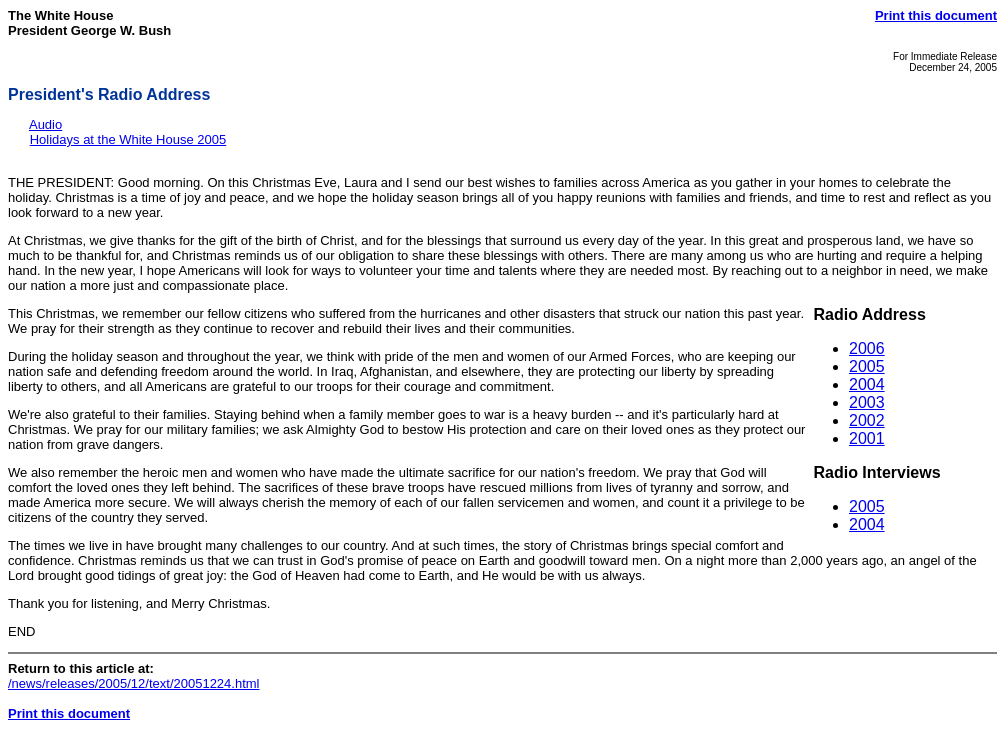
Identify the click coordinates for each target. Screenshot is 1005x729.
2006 (867, 348)
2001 (867, 438)
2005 (867, 366)
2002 (867, 420)
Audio (45, 124)
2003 (867, 402)
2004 (867, 384)
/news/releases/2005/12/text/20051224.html (134, 683)
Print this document (936, 15)
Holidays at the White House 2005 (128, 139)
